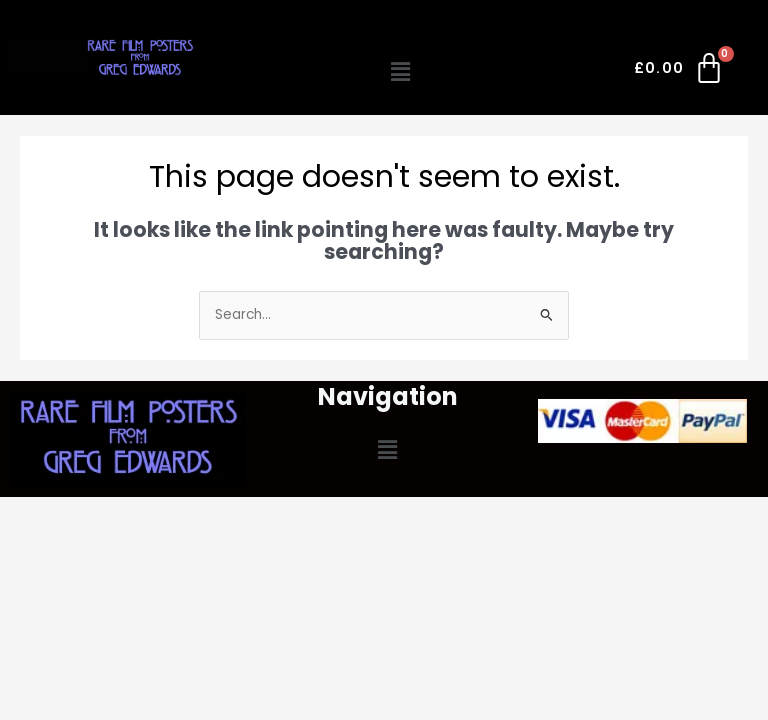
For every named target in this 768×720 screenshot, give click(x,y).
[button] (401, 72)
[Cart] (680, 72)
